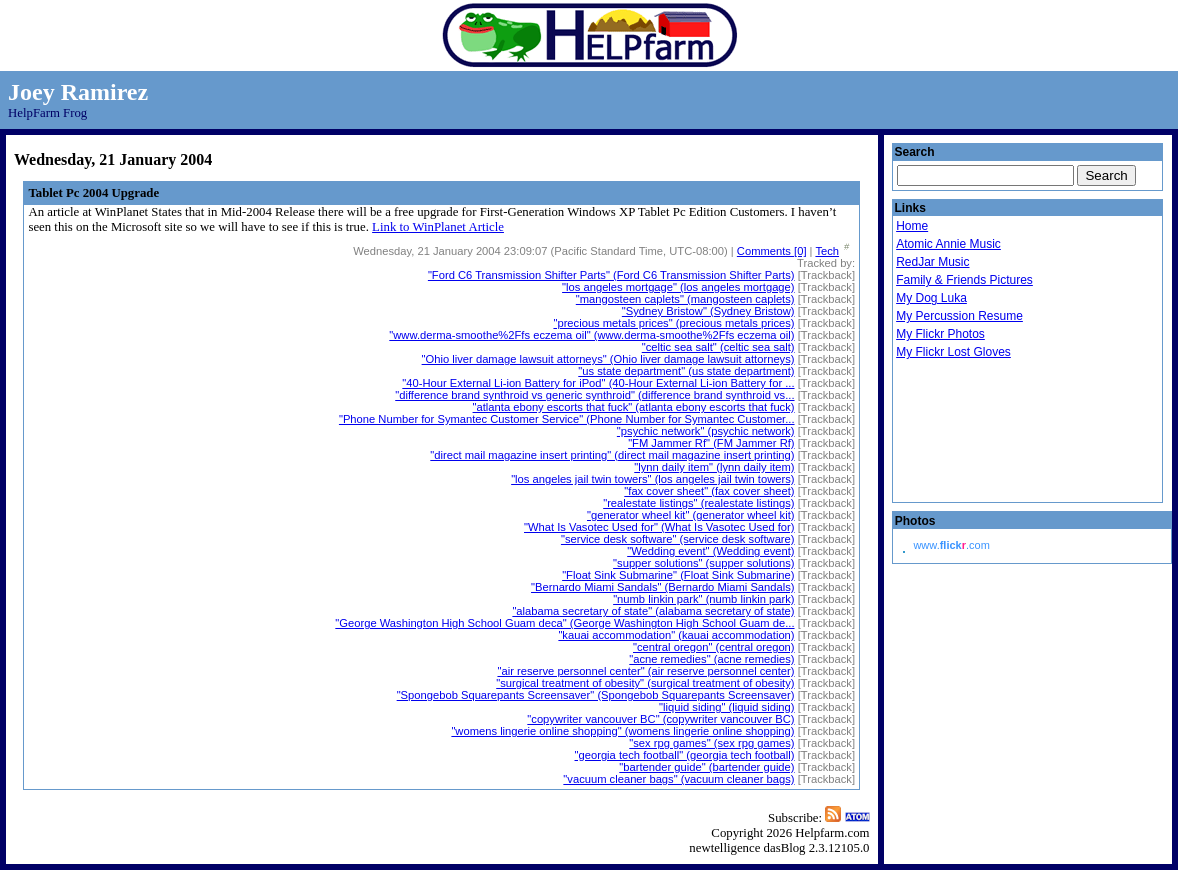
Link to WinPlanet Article (438, 227)
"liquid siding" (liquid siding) (726, 707)
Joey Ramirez (78, 92)
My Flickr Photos (940, 334)
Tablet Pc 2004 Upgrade (93, 193)
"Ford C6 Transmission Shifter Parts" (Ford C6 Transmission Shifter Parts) (611, 275)
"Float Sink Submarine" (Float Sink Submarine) (678, 575)
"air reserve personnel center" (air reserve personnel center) (645, 671)
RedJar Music (932, 262)
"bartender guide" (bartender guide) (706, 767)
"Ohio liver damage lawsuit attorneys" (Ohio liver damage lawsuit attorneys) (608, 359)
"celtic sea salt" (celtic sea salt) (718, 347)
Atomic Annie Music (948, 244)
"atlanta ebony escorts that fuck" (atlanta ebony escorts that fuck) (634, 407)
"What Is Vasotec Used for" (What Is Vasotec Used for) (659, 527)
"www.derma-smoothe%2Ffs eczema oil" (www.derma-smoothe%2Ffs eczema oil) (591, 335)
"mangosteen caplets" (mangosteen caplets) (685, 299)
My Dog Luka (931, 298)
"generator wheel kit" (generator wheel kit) (691, 515)
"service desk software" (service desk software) (678, 539)
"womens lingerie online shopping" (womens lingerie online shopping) (622, 731)
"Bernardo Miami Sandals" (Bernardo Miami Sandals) (663, 587)
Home (912, 226)
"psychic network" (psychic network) (706, 431)
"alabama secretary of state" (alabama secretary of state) (653, 611)
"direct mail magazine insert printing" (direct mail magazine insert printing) (612, 455)
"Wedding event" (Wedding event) (710, 551)
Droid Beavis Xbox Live (995, 432)
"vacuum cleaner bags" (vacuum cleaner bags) (678, 779)
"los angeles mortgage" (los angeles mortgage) (678, 287)
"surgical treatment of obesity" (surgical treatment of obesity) (645, 683)
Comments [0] (772, 251)
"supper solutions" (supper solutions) (703, 563)
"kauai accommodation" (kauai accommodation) (676, 635)
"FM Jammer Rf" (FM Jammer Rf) (711, 443)
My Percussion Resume (959, 316)
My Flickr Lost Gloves (953, 352)
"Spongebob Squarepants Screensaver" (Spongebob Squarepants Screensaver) (596, 695)
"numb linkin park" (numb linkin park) (703, 599)
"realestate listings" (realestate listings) (698, 503)
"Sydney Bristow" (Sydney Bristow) (708, 311)
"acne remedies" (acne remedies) (711, 659)
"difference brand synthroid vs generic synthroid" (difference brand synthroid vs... (594, 395)
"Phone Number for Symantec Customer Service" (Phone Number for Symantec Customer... (567, 419)
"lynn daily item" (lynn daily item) (714, 467)
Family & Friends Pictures (964, 280)
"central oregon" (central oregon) (714, 647)
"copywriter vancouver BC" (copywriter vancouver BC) (660, 719)
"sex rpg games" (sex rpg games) (711, 743)
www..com (951, 545)
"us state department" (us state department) (686, 371)
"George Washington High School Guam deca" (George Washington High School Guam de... (564, 623)
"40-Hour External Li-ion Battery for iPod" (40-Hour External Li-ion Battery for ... (598, 383)
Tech (827, 251)
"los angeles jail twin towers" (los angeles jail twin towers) (652, 479)
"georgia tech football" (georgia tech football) (685, 755)
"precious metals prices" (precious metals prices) (673, 323)
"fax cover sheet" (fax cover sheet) (709, 491)
